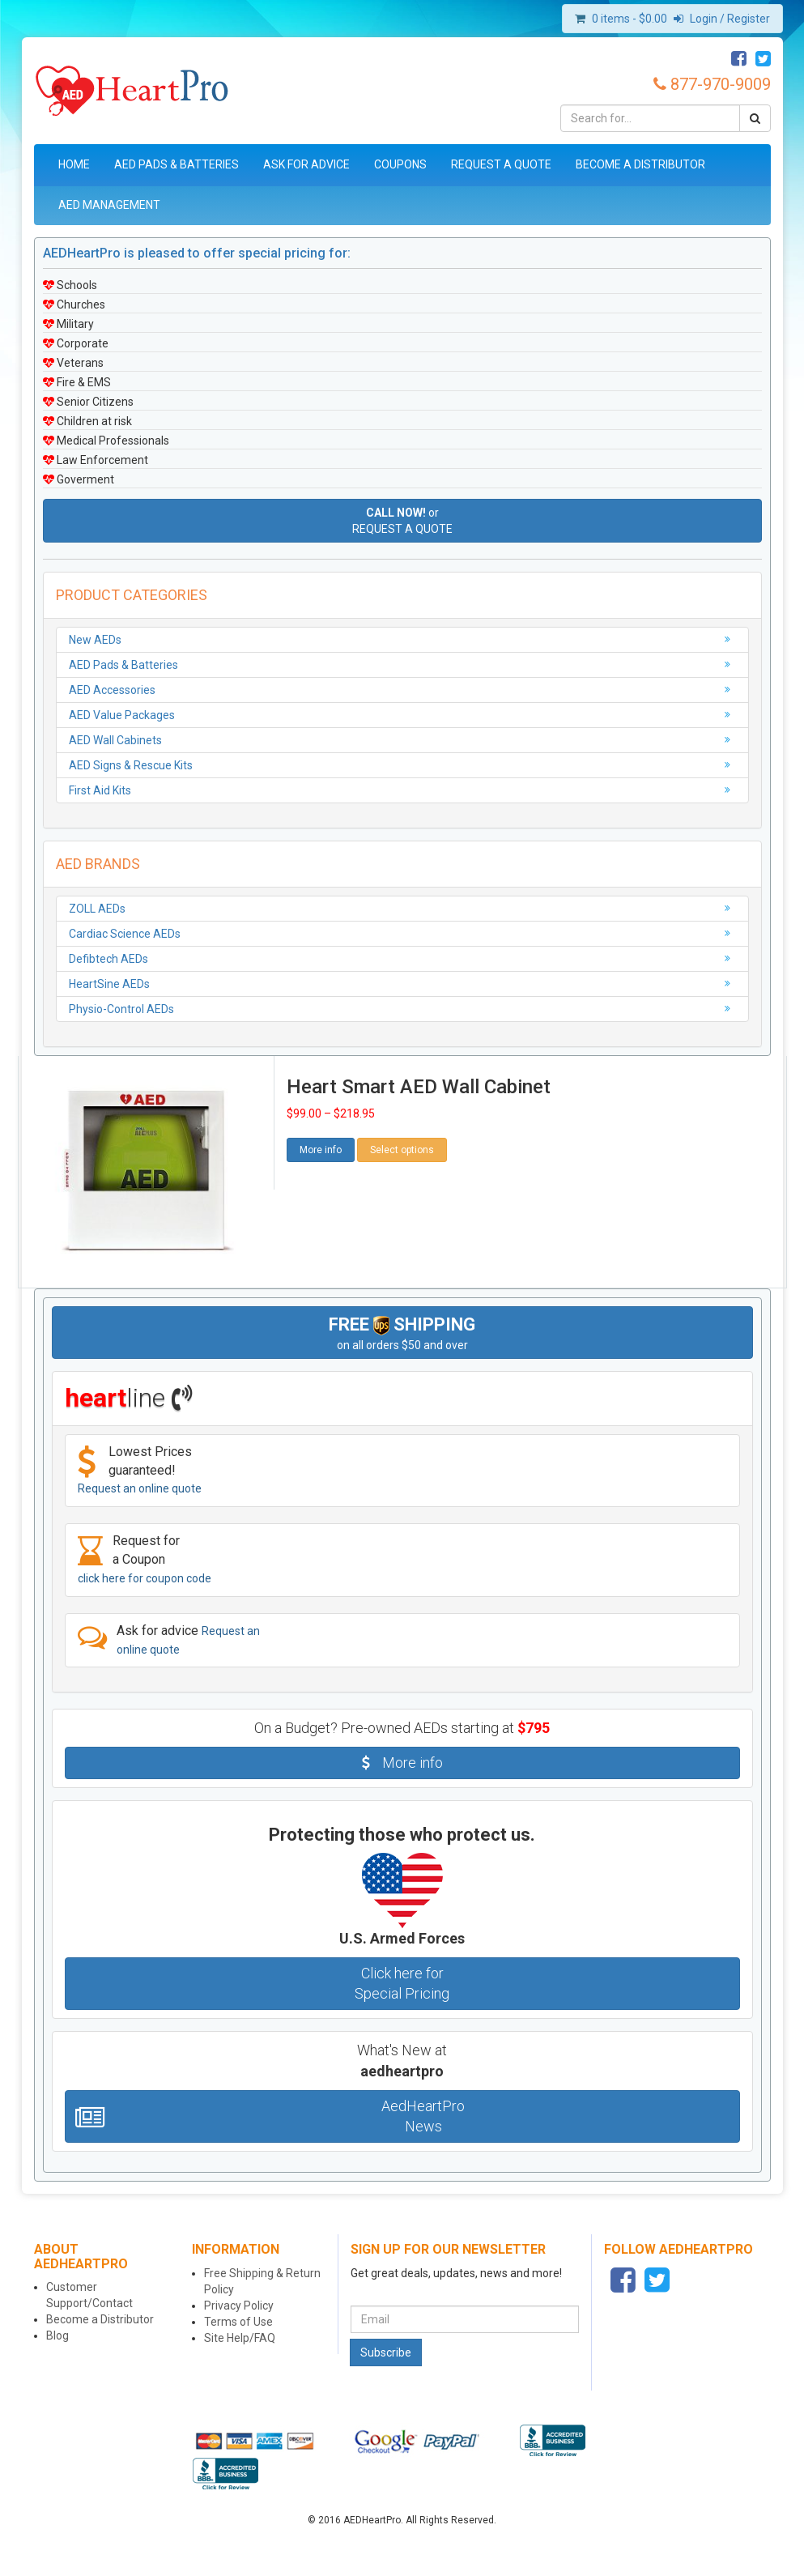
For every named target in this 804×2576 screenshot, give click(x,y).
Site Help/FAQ (239, 2337)
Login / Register (722, 18)
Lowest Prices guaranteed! (140, 1470)
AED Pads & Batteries (176, 164)
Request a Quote (501, 164)
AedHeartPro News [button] (270, 2116)
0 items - (629, 18)
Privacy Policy (239, 2305)
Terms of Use (238, 2321)
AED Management (109, 204)
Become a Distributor (640, 164)
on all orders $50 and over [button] (402, 1333)
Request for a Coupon (144, 1559)
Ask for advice (169, 1639)
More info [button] (321, 1150)
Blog (57, 2335)
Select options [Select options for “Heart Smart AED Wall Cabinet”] (402, 1150)
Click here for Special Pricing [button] (402, 1984)
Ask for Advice (306, 164)
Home (74, 164)
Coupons (400, 164)
